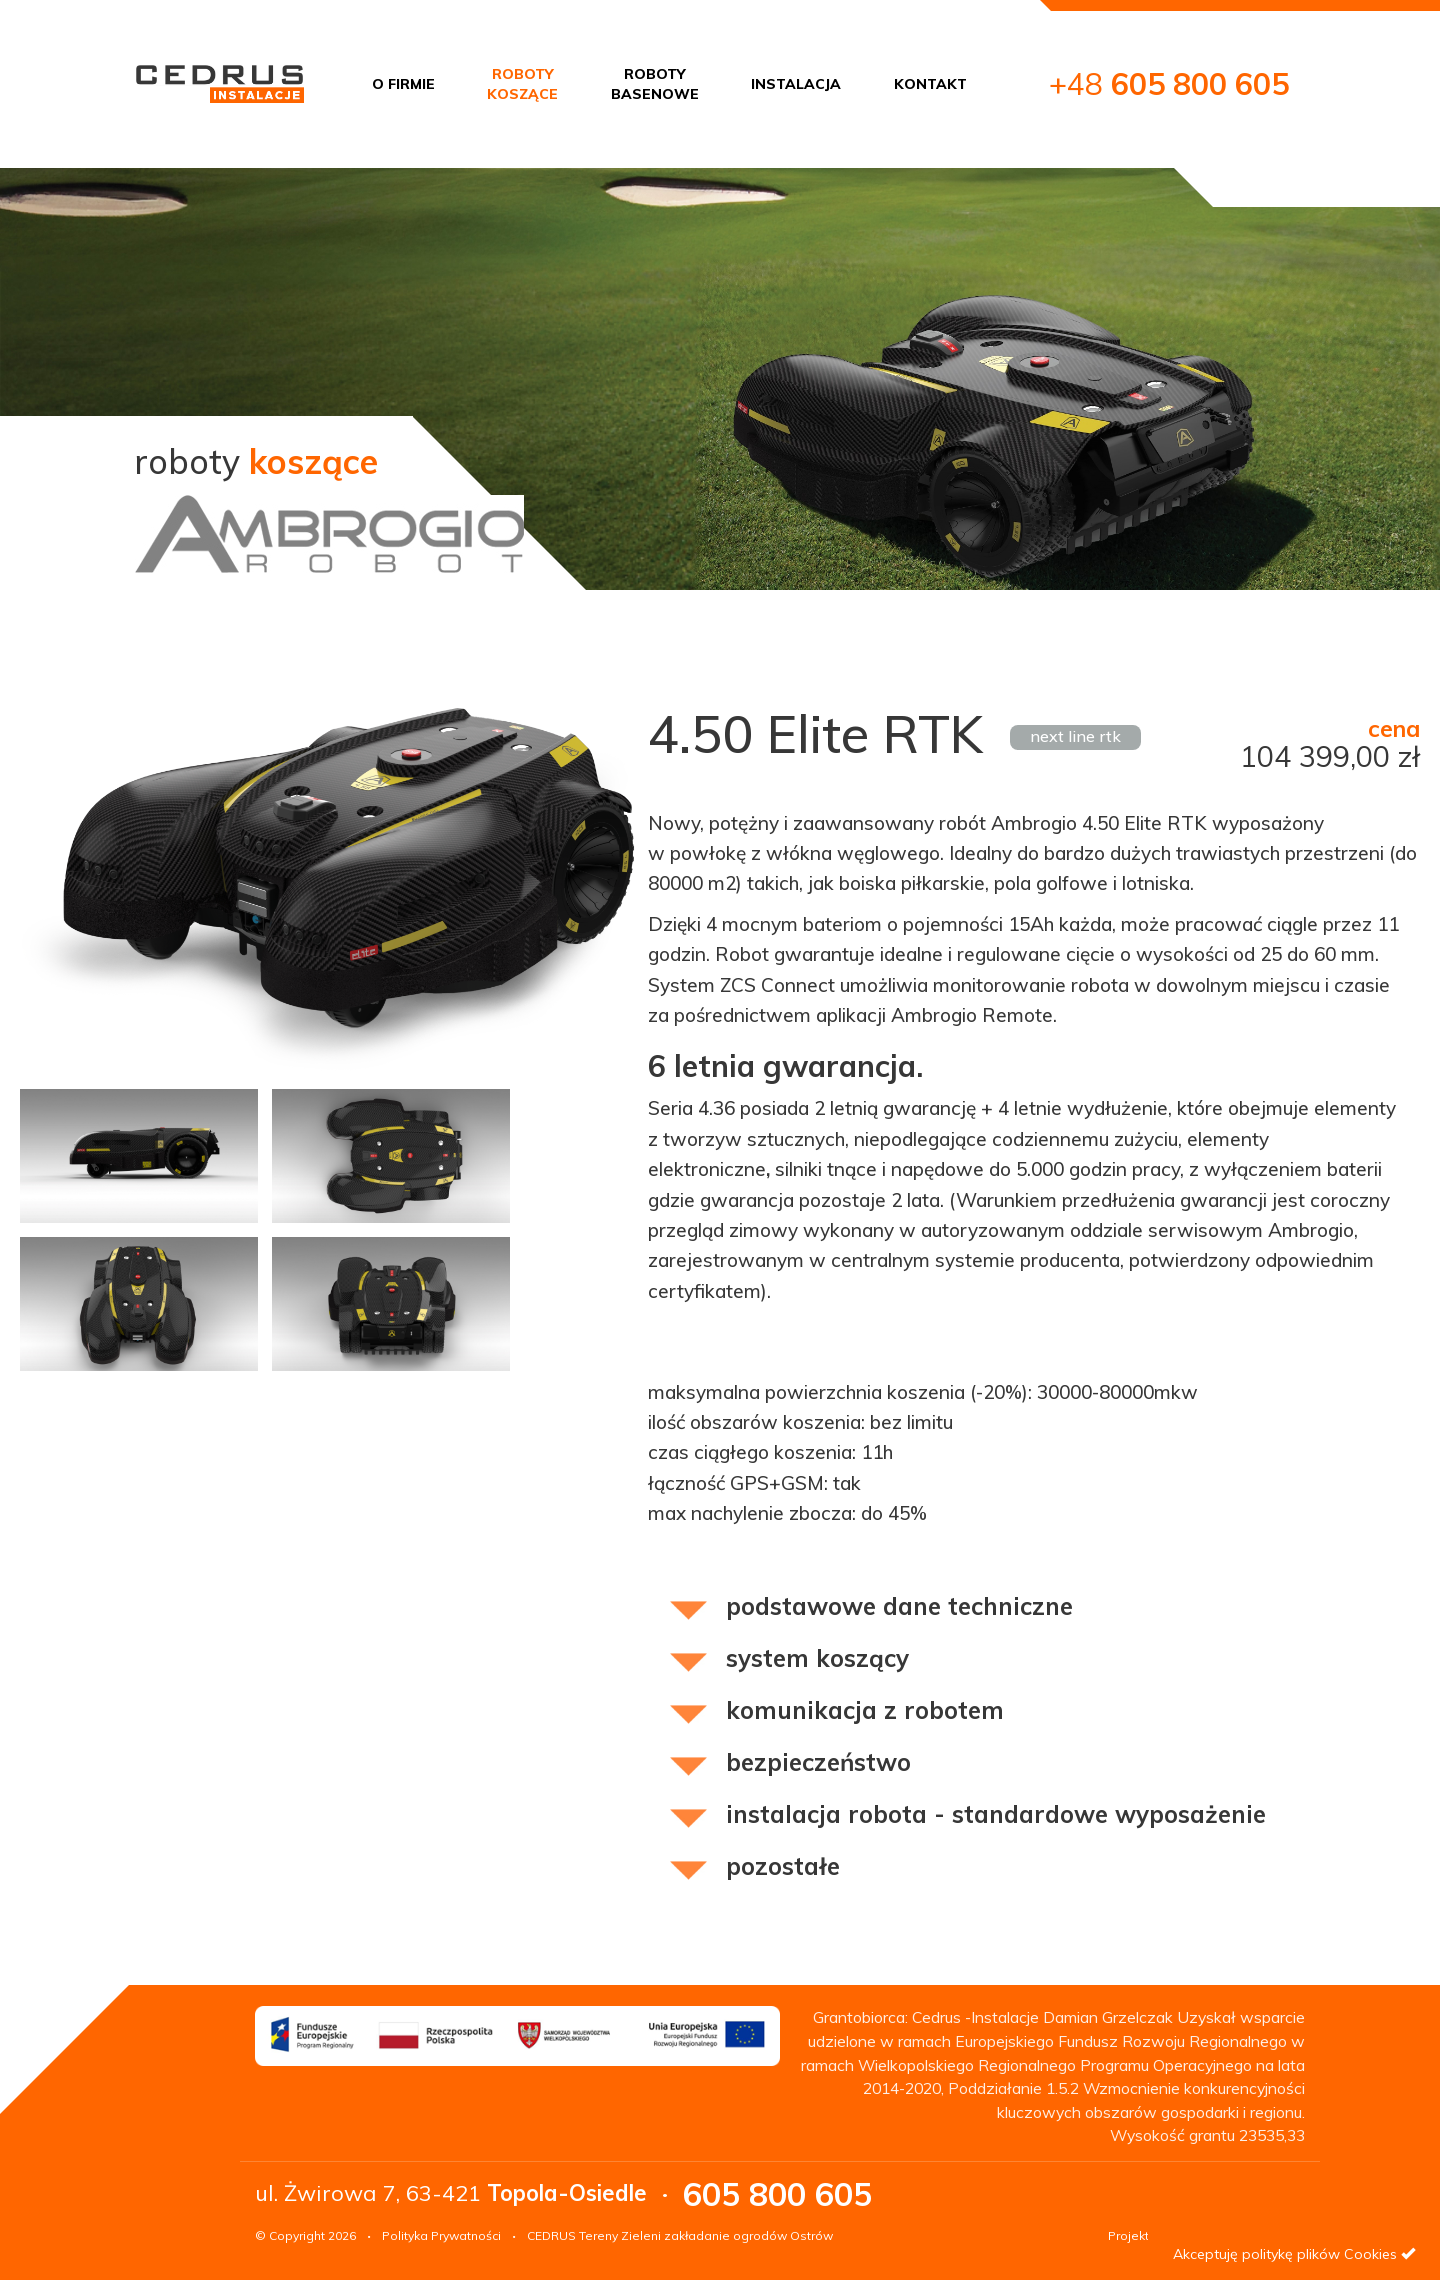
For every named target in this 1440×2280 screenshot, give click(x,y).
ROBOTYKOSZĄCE (522, 84)
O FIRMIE (403, 84)
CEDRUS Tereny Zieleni (594, 2235)
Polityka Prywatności (441, 2235)
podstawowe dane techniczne (899, 1606)
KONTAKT (930, 84)
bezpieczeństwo (818, 1762)
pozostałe (783, 1866)
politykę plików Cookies (1319, 2254)
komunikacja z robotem (865, 1710)
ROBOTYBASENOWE (655, 84)
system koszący (817, 1658)
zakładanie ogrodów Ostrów (748, 2235)
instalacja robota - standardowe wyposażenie (996, 1814)
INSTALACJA (796, 84)
